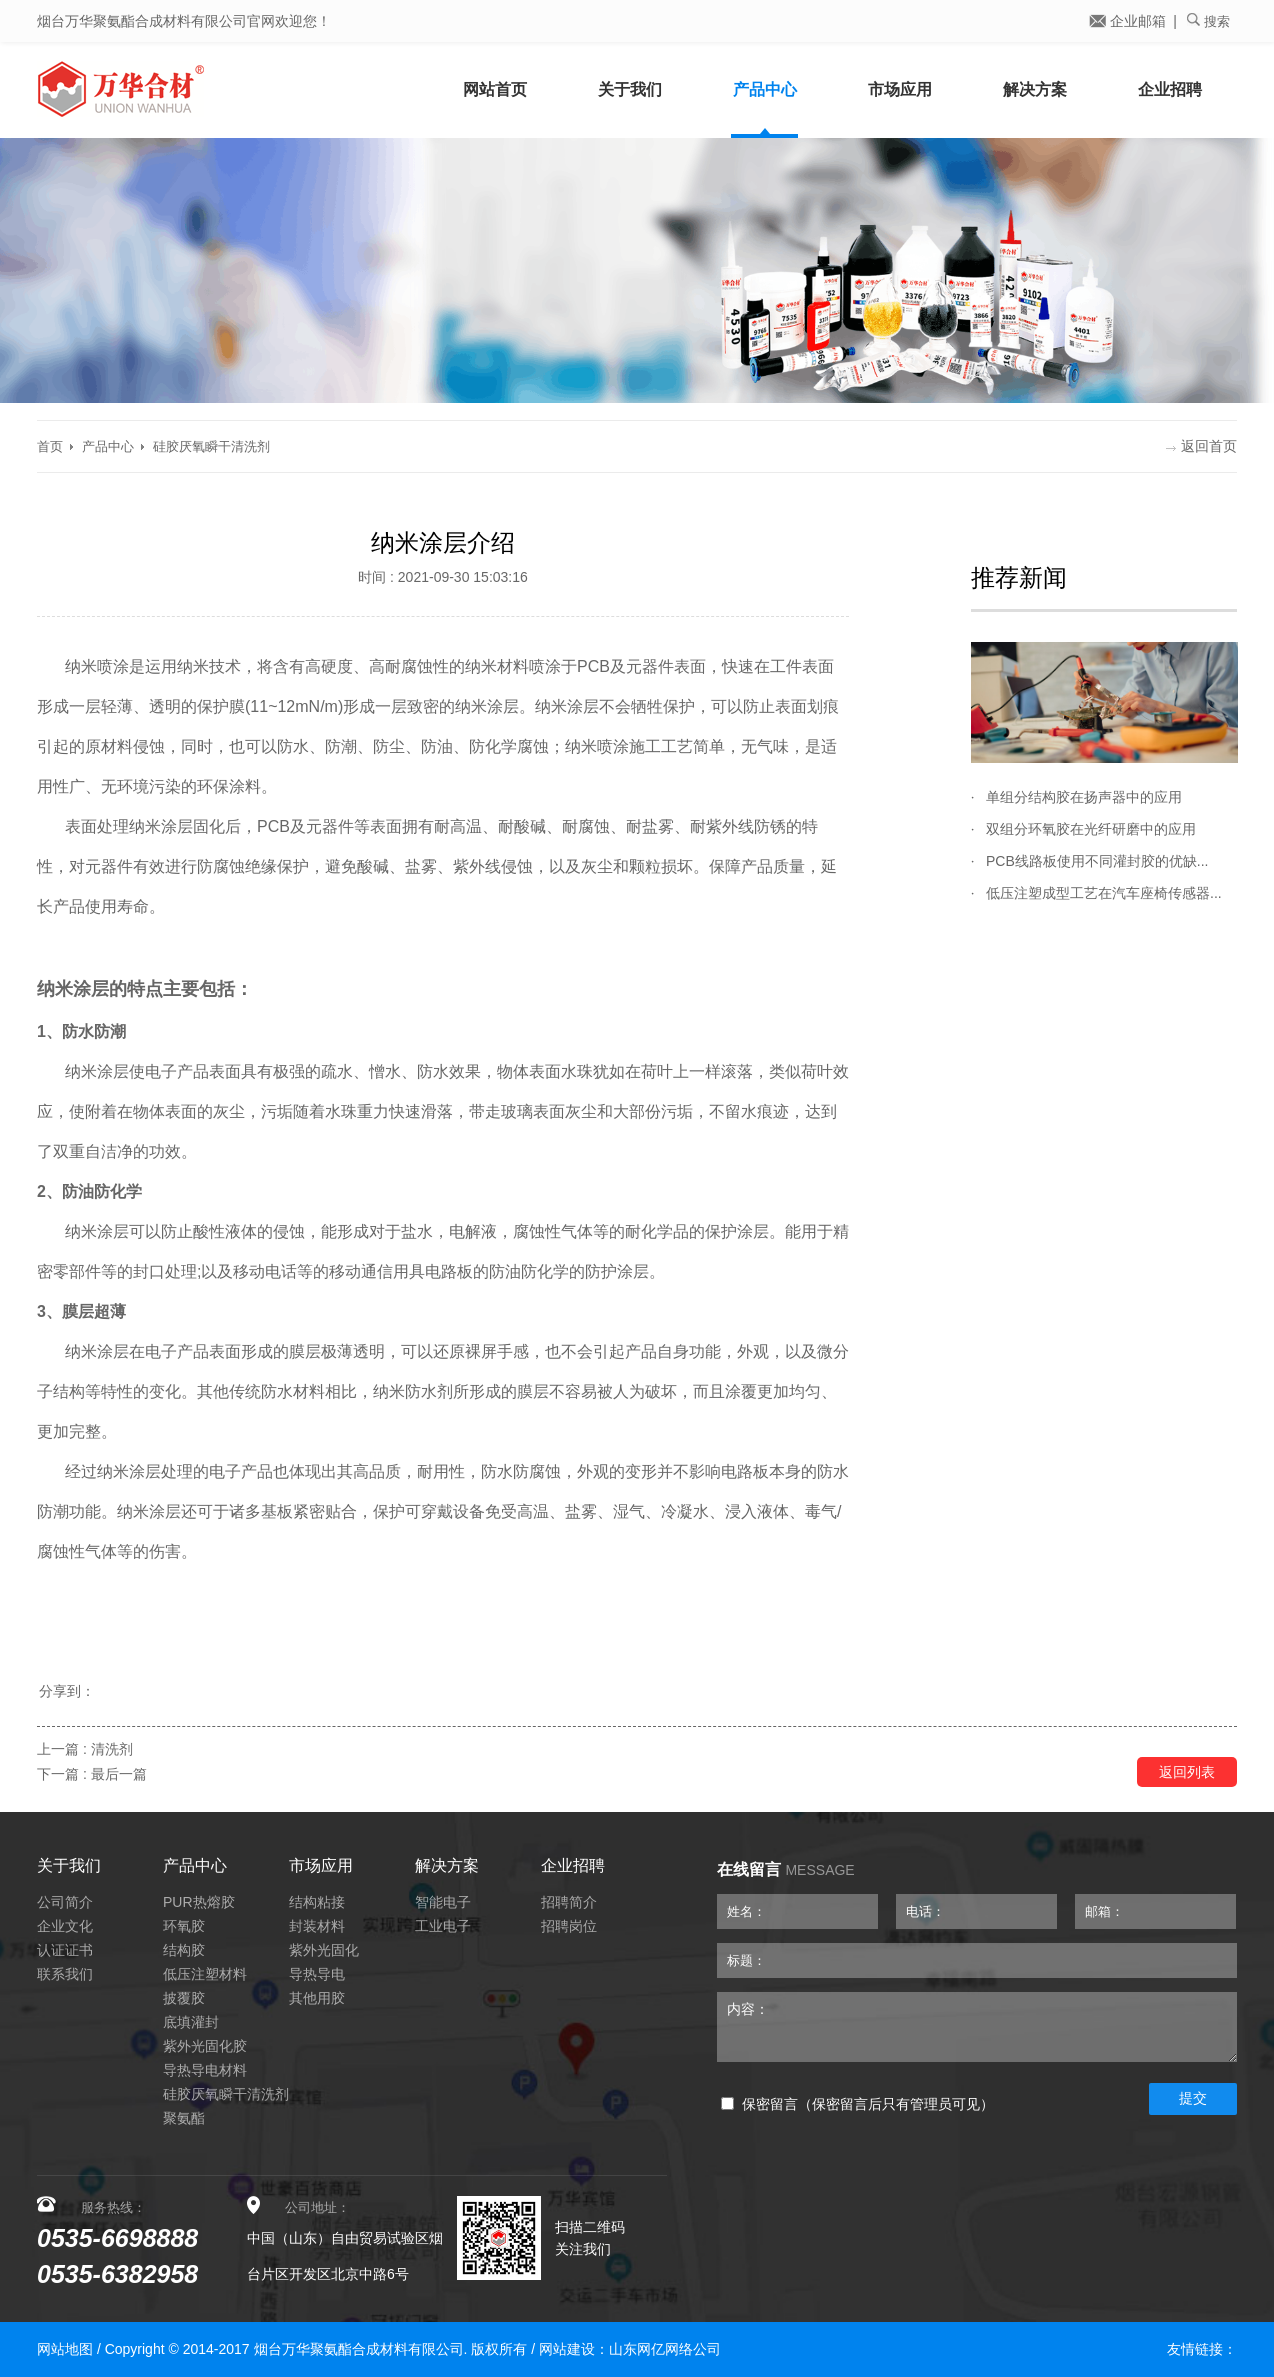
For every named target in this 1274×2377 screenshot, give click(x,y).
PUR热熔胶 (199, 1902)
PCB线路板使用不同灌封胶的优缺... (1097, 861)
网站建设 (567, 2349)
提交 (1193, 2098)
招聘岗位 (569, 1926)
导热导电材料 (205, 2070)
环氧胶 (184, 1926)
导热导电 (317, 1974)
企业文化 (65, 1926)
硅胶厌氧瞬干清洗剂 (211, 446)
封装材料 (317, 1926)
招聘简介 (569, 1902)
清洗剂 (112, 1749)
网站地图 (65, 2349)
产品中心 (765, 89)
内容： (977, 2027)
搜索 (1208, 21)
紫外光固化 (324, 1950)
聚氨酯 (184, 2118)
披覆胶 (184, 1998)
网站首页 (495, 89)
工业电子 (443, 1926)
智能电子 (443, 1902)
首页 (50, 446)
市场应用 (900, 89)
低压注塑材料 (205, 1974)
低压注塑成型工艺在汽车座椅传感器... (1104, 893)
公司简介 (65, 1902)
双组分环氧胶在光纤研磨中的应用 (1091, 829)
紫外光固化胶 (205, 2046)
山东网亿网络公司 (665, 2349)
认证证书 (65, 1950)
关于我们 (630, 89)
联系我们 (65, 1974)
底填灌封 (191, 2022)
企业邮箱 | (1133, 21)
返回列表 (1187, 1772)
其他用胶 (317, 1998)
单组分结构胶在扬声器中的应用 (1084, 797)
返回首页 (1201, 446)
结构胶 (184, 1950)
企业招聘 (1170, 89)
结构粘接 (317, 1902)
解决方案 (1035, 89)
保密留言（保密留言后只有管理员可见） (857, 2104)
